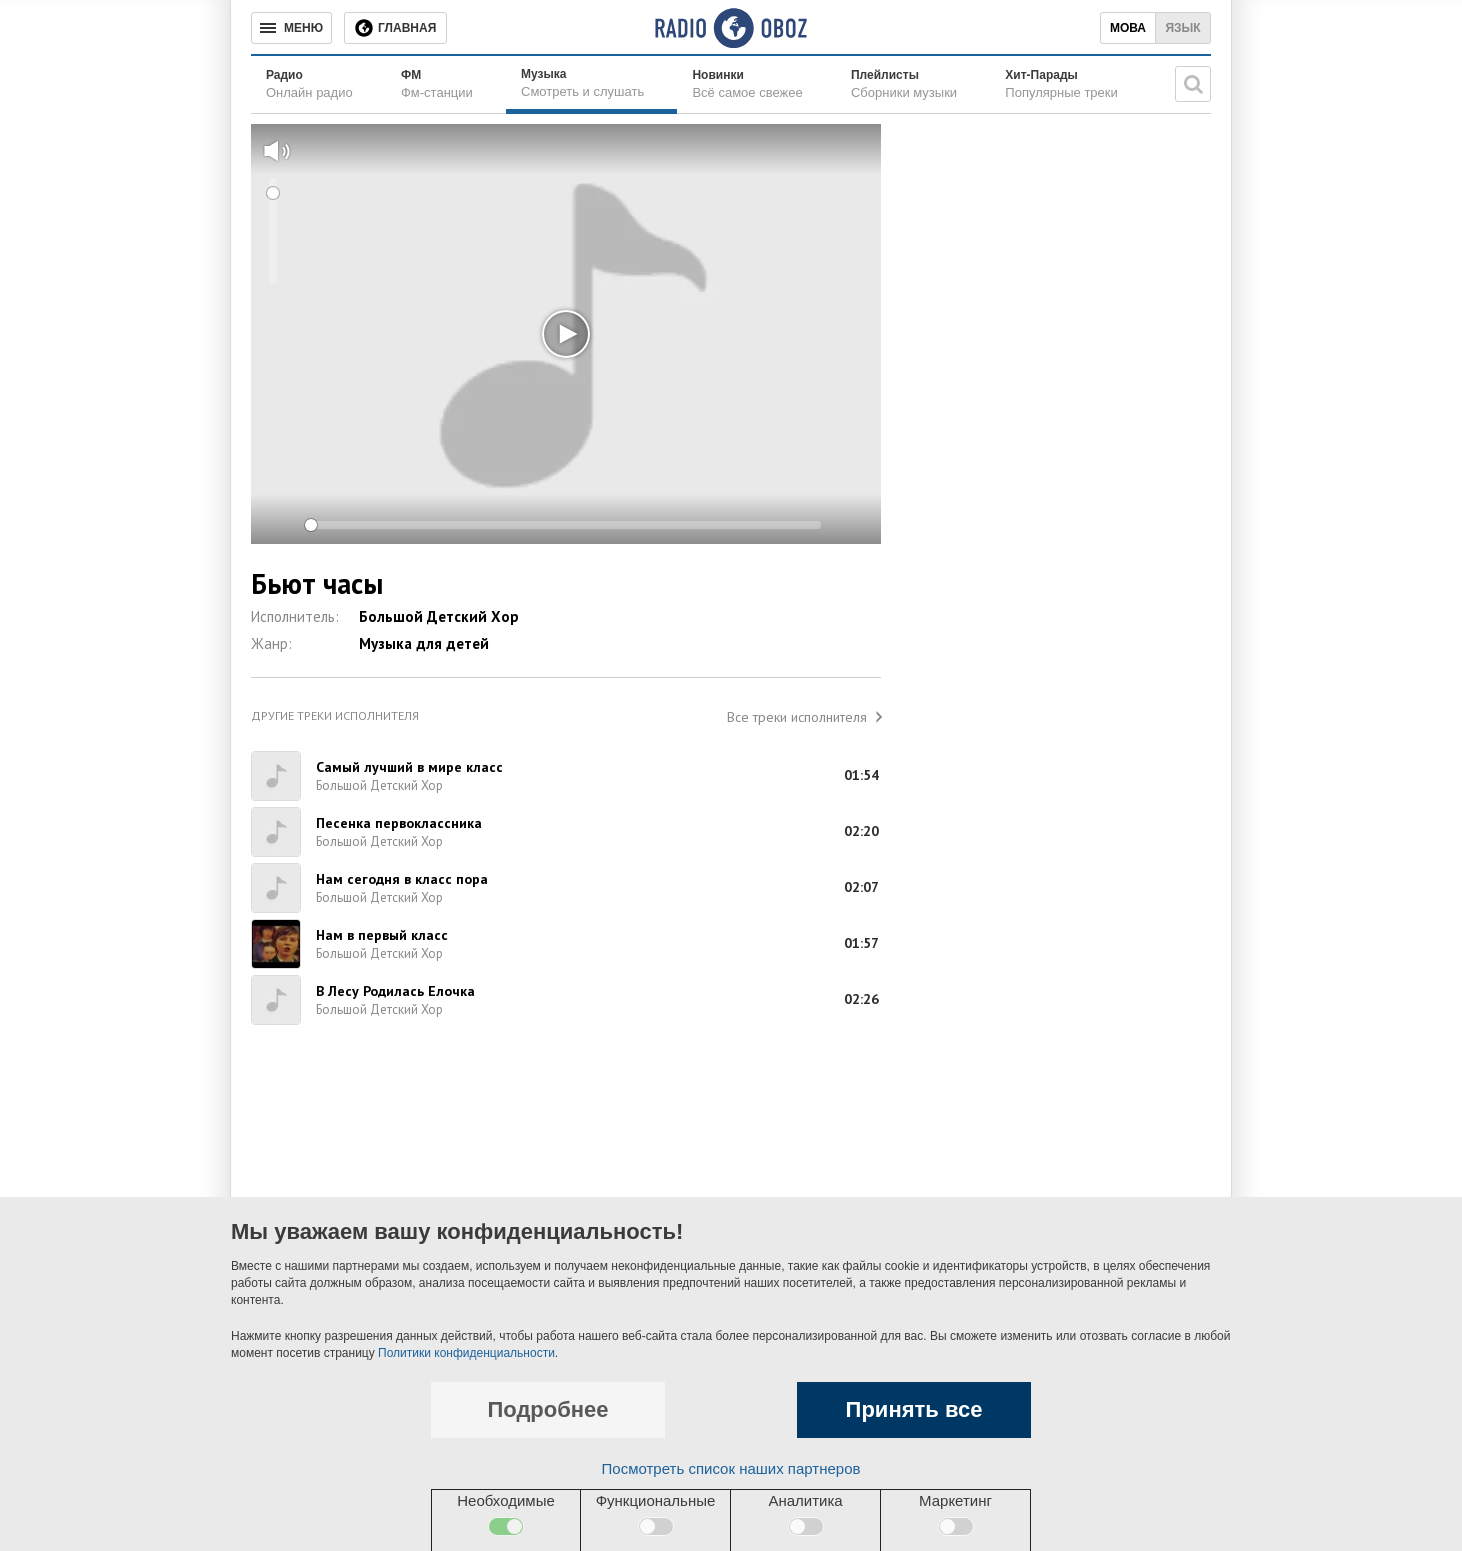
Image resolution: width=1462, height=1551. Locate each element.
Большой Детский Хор (439, 616)
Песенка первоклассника (399, 823)
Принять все (914, 1409)
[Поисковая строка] (1193, 84)
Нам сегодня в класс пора (402, 879)
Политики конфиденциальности (466, 1353)
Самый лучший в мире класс (409, 767)
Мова (1128, 28)
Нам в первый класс (382, 935)
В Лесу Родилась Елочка (395, 991)
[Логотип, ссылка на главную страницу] (730, 28)
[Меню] (291, 28)
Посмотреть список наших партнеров (731, 1468)
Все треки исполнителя (797, 717)
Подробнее (547, 1409)
